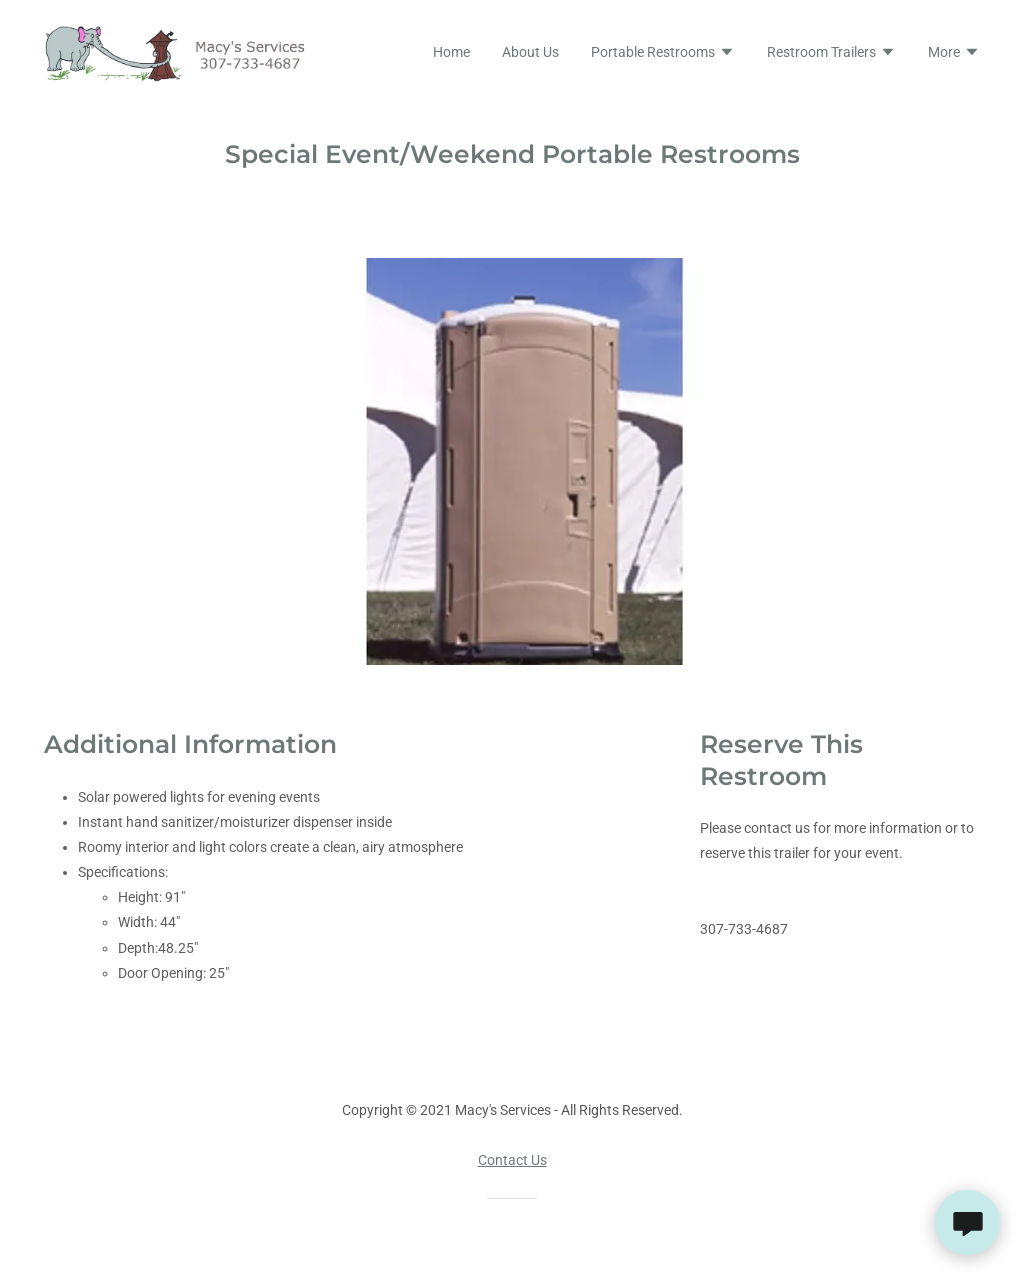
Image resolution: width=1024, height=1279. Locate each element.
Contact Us (512, 1160)
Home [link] (451, 52)
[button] (663, 54)
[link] (182, 52)
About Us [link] (530, 52)
